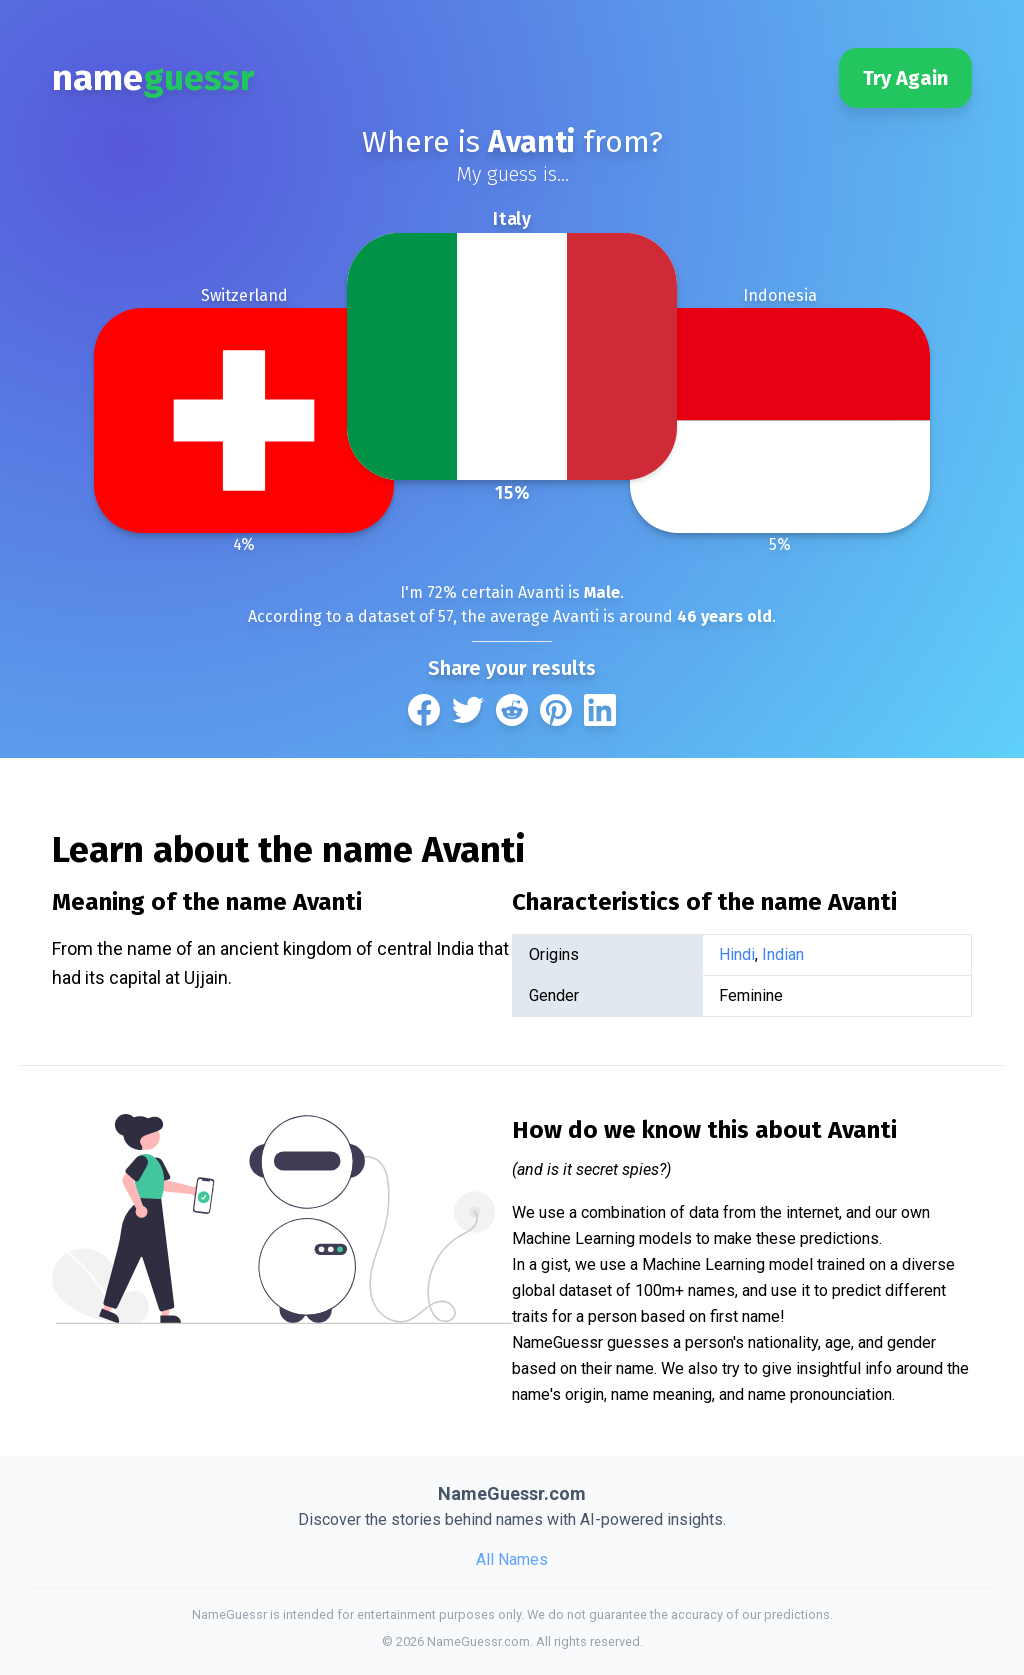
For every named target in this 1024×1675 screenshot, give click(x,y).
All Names (512, 1559)
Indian (783, 954)
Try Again (905, 78)
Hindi (737, 954)
